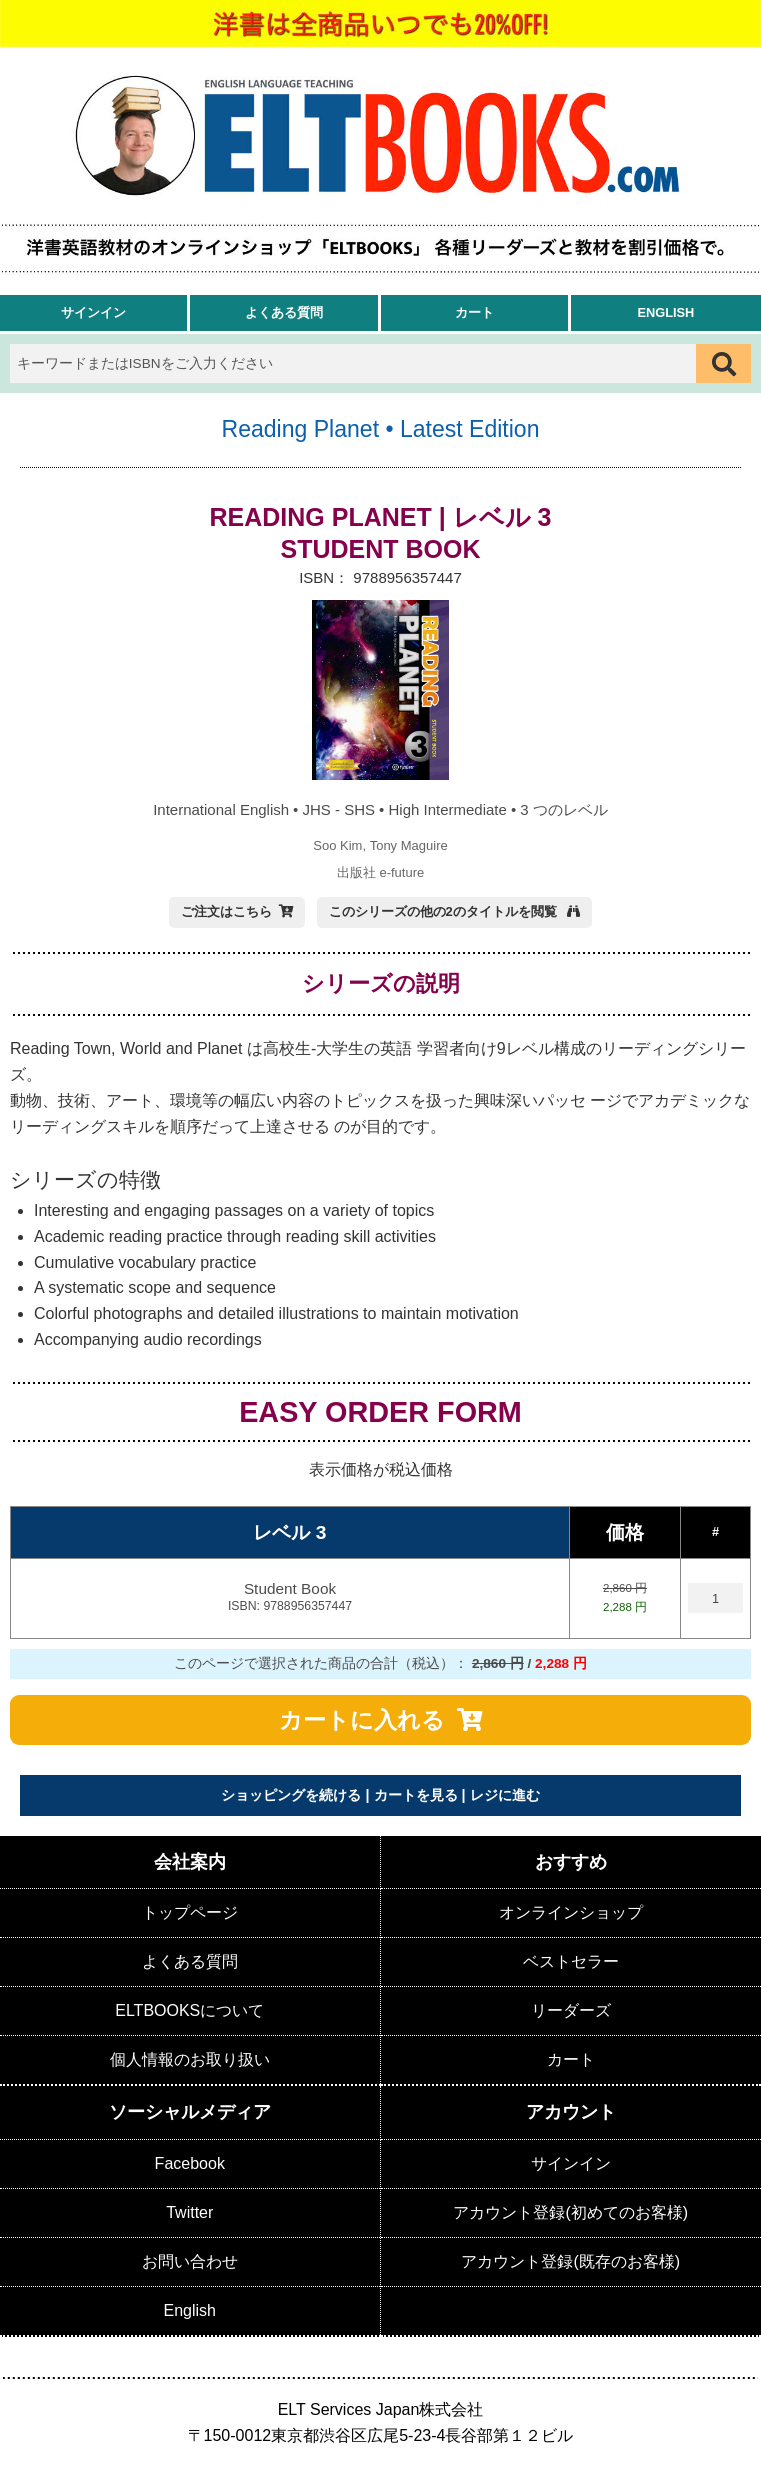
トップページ (190, 1912)
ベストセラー (571, 1961)
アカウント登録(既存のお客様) (570, 2261)
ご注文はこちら (226, 911)
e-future (401, 872)
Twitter (189, 2212)
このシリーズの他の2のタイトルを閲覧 (445, 911)
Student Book (289, 1598)
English (665, 312)
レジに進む (505, 1795)
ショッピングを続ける (291, 1795)
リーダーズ (571, 2010)
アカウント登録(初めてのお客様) (570, 2212)
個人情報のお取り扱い (190, 2059)
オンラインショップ (571, 1912)
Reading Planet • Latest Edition (381, 429)
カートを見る (416, 1795)
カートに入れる (362, 1720)
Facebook (190, 2163)
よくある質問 (284, 312)
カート (474, 312)
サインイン (93, 312)
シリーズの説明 (381, 983)
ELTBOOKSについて (189, 2010)
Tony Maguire (409, 845)
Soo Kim (337, 845)
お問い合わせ (190, 2261)
